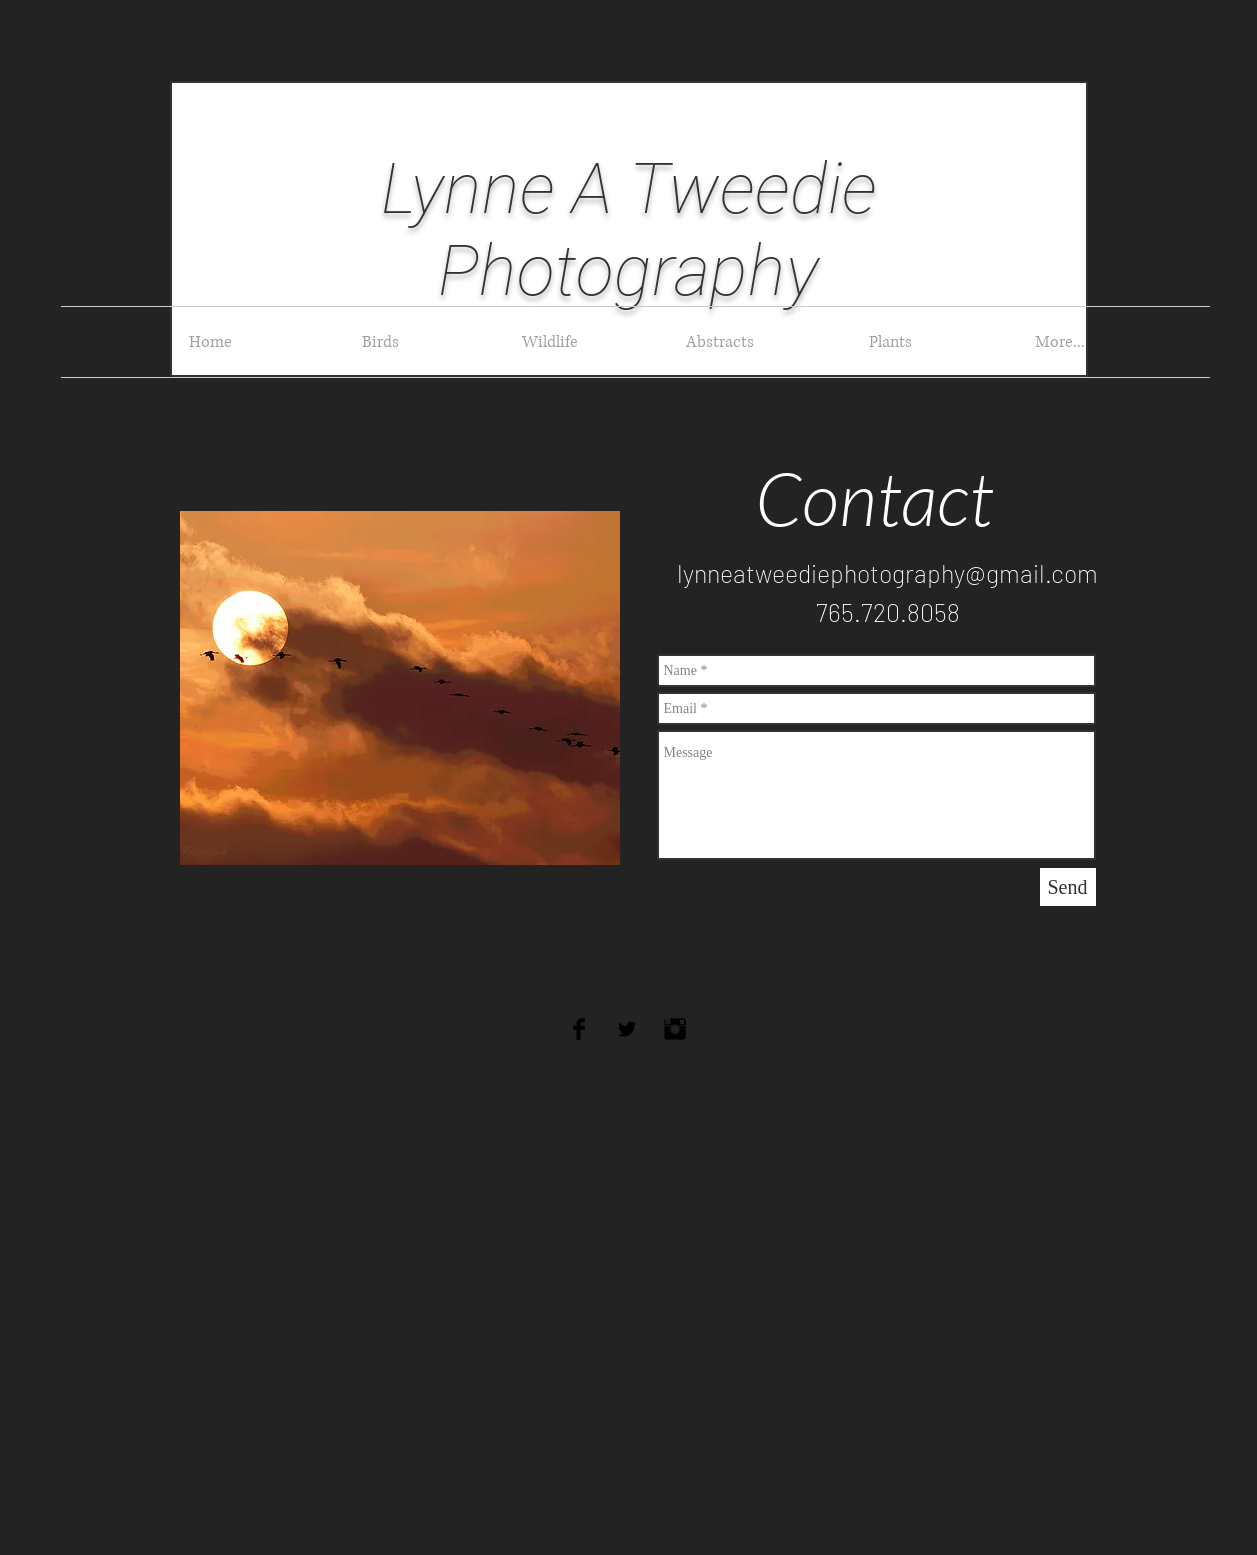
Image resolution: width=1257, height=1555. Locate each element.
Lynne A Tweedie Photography (629, 230)
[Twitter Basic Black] (627, 1029)
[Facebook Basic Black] (579, 1029)
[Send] (1068, 887)
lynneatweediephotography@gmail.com (887, 573)
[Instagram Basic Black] (675, 1029)
